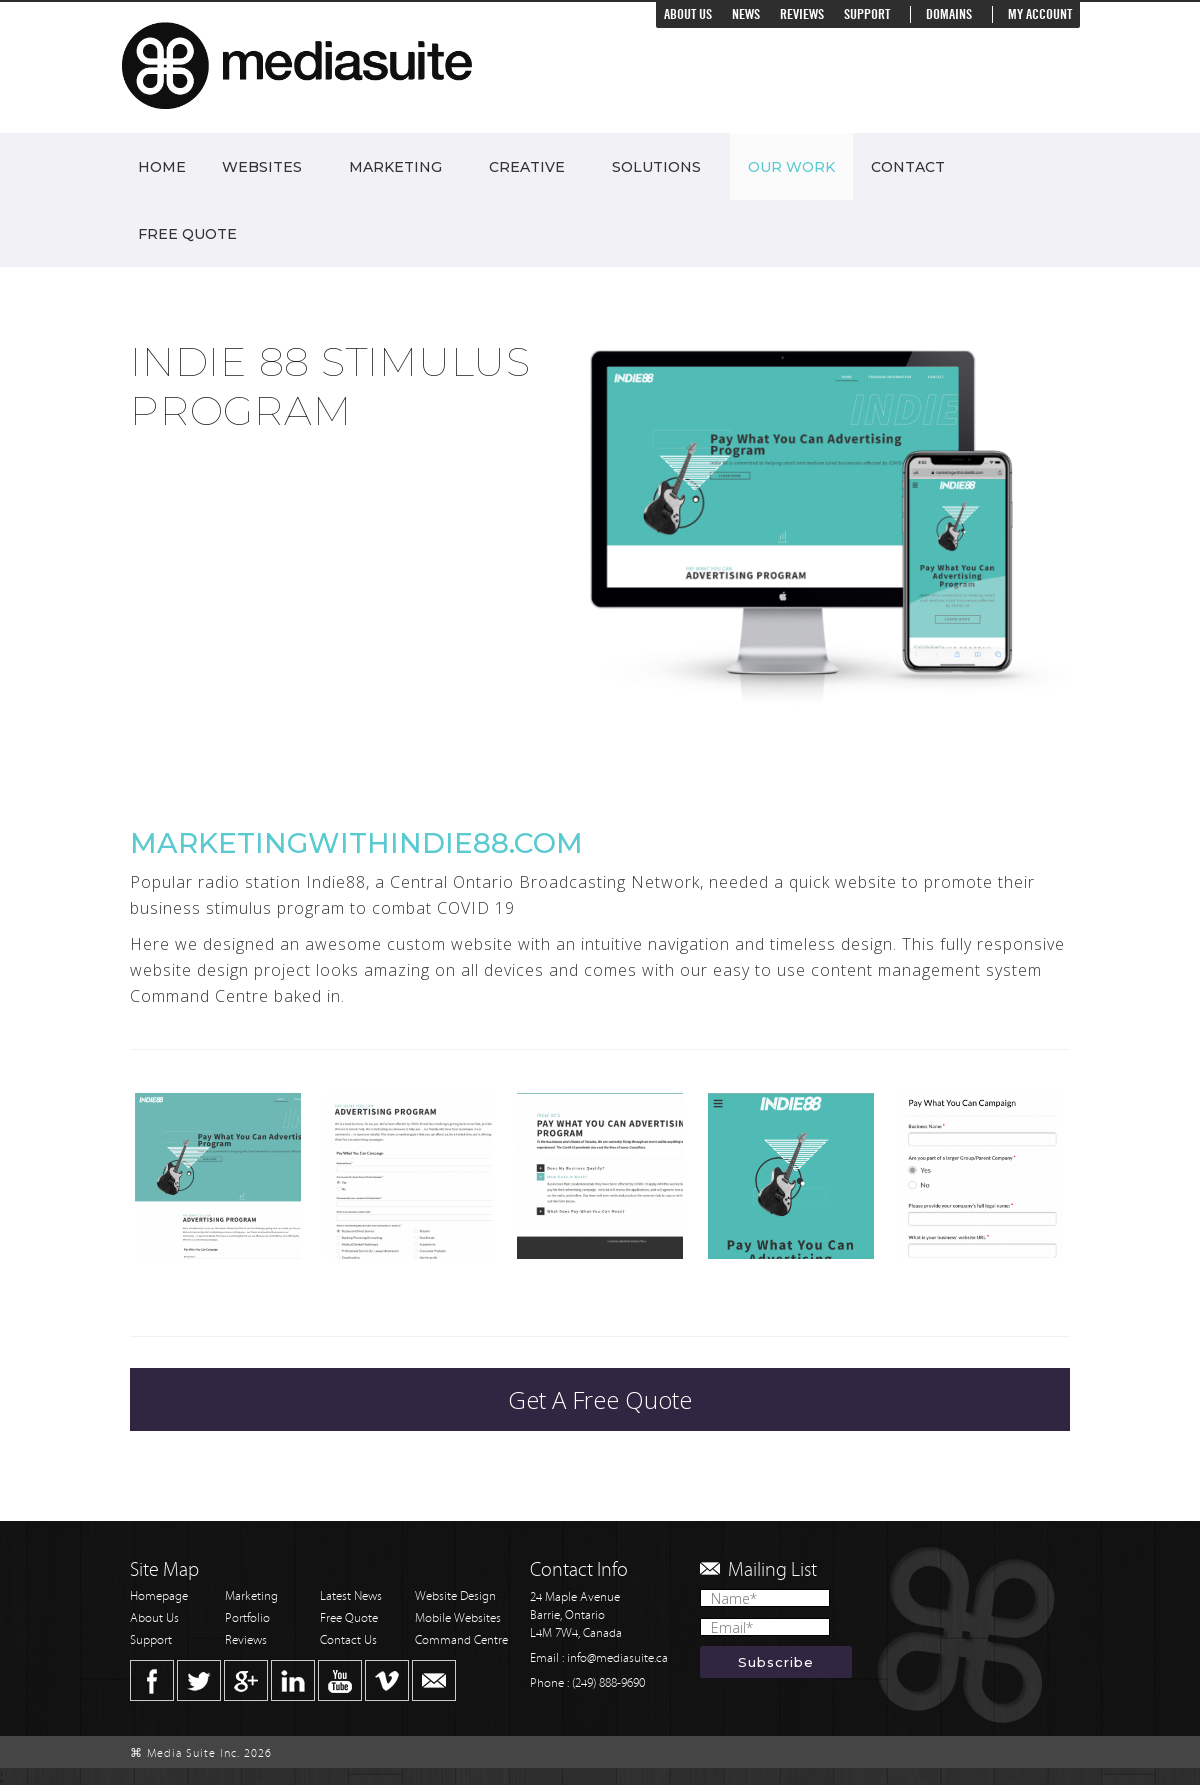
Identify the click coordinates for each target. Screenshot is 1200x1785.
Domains (949, 14)
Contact (908, 167)
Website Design (455, 1596)
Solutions (656, 167)
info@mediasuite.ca (617, 1658)
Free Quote (187, 234)
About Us (688, 14)
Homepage (159, 1596)
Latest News (351, 1596)
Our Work (791, 167)
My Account (1040, 14)
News (746, 14)
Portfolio (247, 1618)
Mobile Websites (458, 1618)
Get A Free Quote (600, 1399)
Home (162, 167)
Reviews (802, 14)
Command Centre (461, 1640)
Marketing (395, 167)
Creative (527, 167)
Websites (262, 167)
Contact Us (348, 1640)
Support (867, 14)
